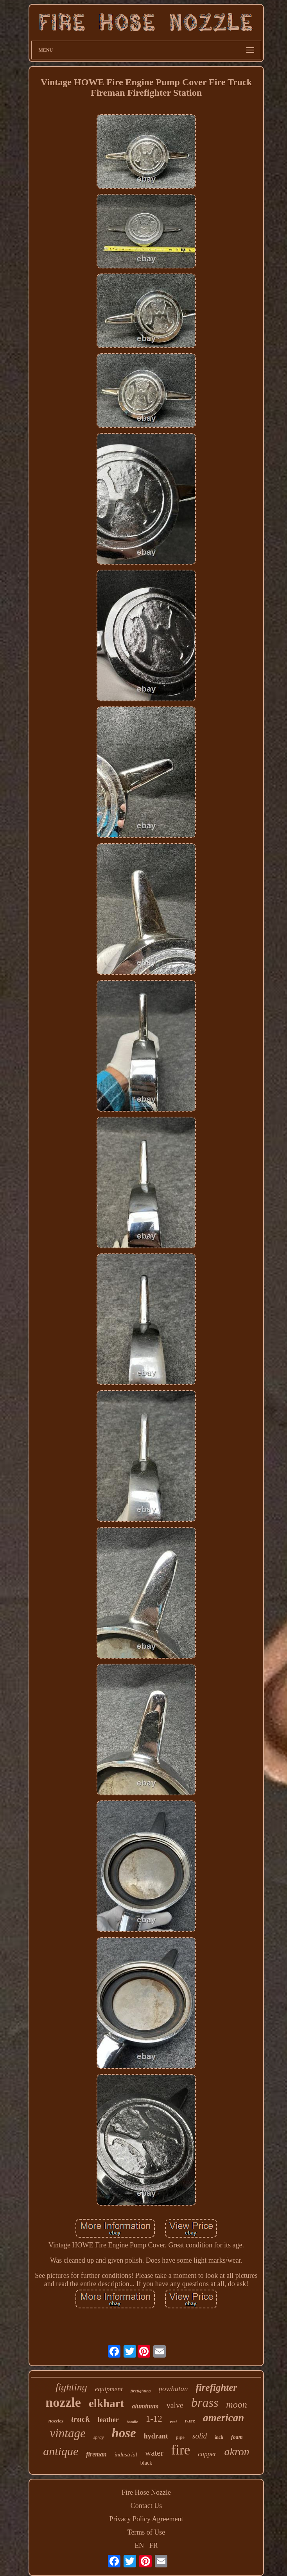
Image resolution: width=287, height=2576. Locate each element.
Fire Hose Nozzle (146, 2492)
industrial (126, 2454)
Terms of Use (146, 2532)
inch (219, 2437)
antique (60, 2451)
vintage (67, 2433)
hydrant (156, 2436)
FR (153, 2545)
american (223, 2418)
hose (123, 2433)
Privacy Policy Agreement (146, 2519)
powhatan (173, 2389)
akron (236, 2452)
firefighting (141, 2390)
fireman (96, 2454)
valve (175, 2405)
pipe (180, 2437)
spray (98, 2437)
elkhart (106, 2403)
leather (108, 2420)
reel (173, 2421)
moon (236, 2404)
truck (80, 2419)
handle (132, 2422)
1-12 (154, 2419)
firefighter (216, 2387)
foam (237, 2437)
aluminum (145, 2406)
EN (139, 2545)
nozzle (63, 2402)
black (146, 2463)
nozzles (55, 2421)
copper (207, 2454)
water (154, 2453)
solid (199, 2436)
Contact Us (146, 2506)
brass (204, 2402)
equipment (109, 2389)
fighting (71, 2387)
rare (190, 2420)
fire (180, 2450)
